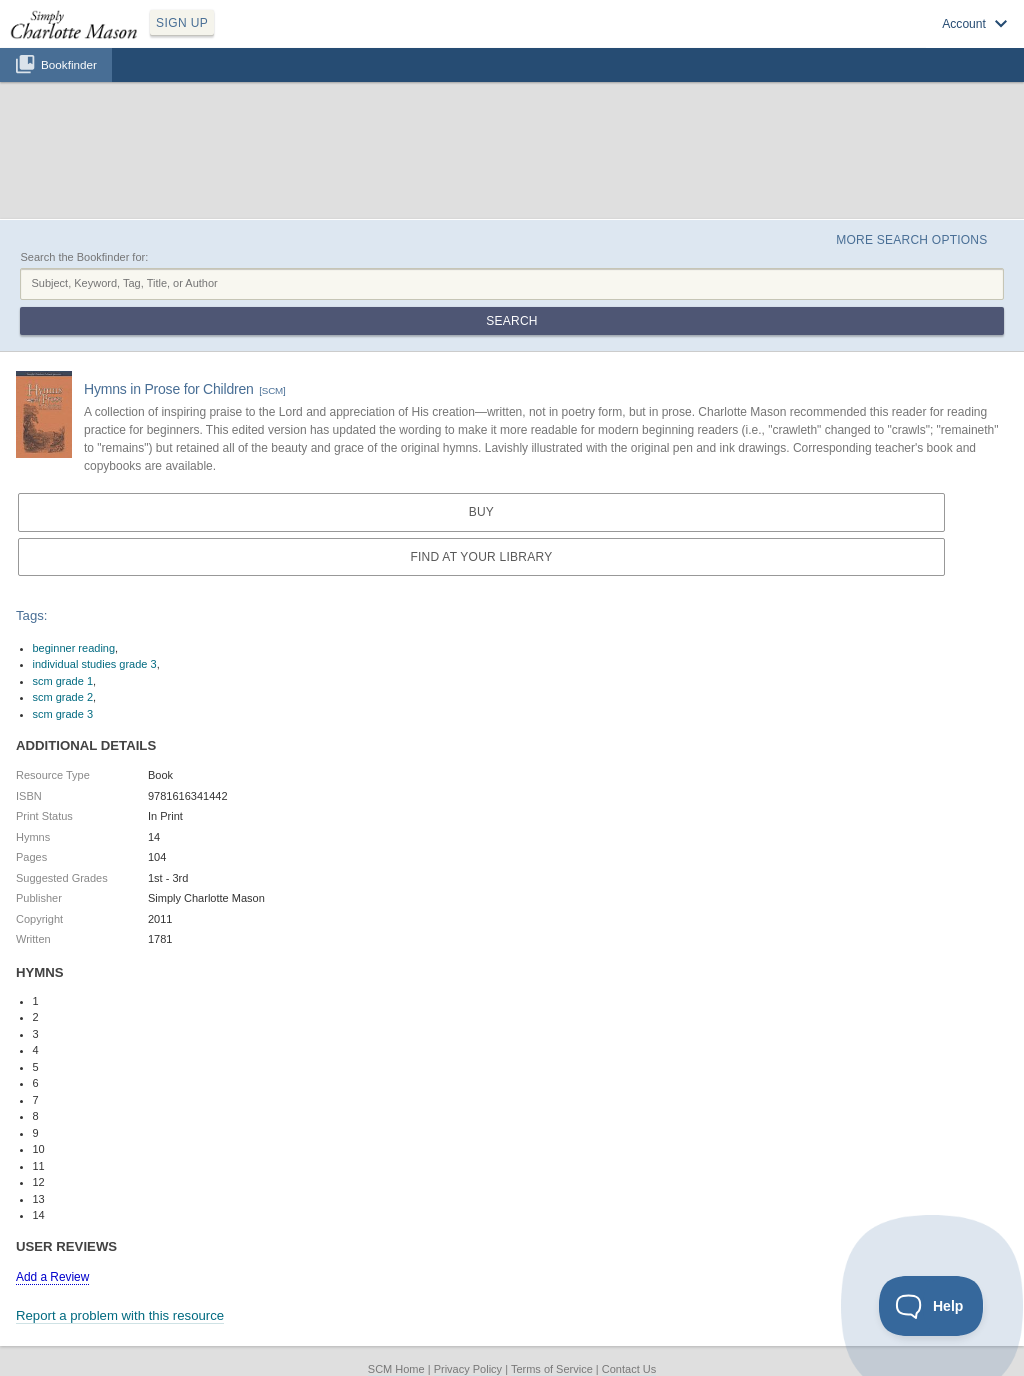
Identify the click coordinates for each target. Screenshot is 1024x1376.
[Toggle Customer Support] (931, 1306)
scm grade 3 (63, 714)
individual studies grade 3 (95, 664)
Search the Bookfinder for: (84, 257)
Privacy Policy (468, 1369)
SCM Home (396, 1369)
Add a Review (52, 1277)
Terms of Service (552, 1369)
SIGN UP (182, 23)
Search (511, 321)
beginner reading (74, 648)
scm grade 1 (63, 681)
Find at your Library (481, 557)
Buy (481, 512)
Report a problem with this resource (120, 1315)
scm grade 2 (63, 697)
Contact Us (629, 1369)
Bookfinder (69, 64)
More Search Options (911, 240)
